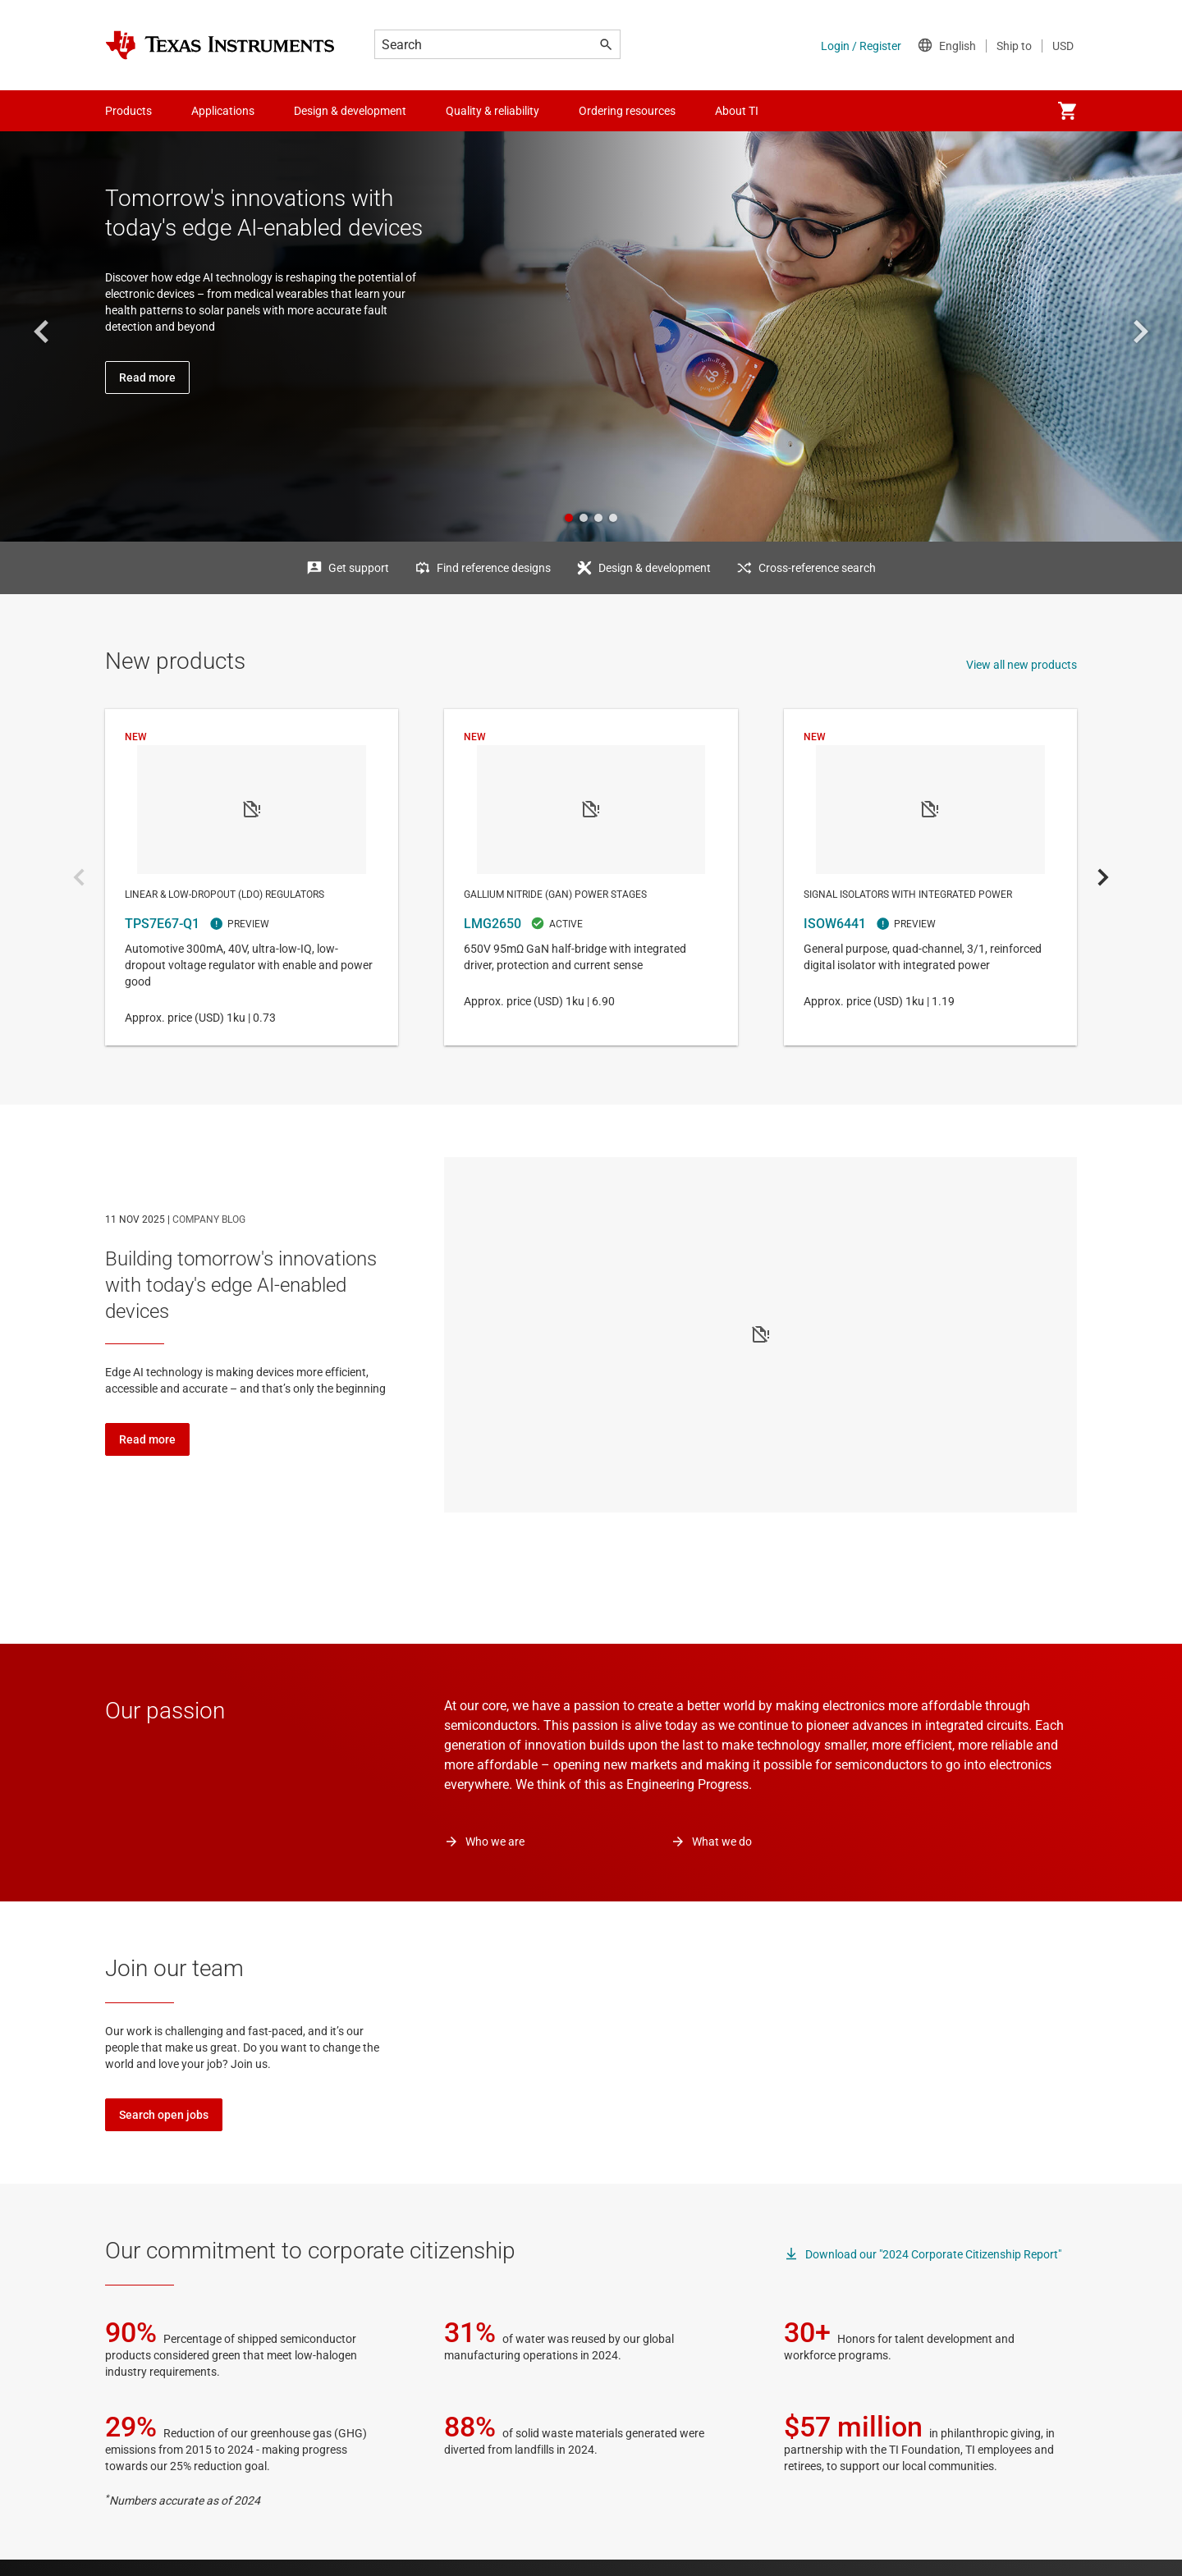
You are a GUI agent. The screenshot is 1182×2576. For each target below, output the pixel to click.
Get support (358, 567)
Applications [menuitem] (222, 110)
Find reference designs (494, 567)
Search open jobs (163, 2114)
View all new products (1021, 664)
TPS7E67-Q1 (251, 877)
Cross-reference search (817, 567)
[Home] (220, 45)
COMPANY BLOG (208, 1219)
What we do (722, 1841)
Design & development (654, 567)
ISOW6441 (930, 877)
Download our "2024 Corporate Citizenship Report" (933, 2254)
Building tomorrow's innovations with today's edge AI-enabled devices (241, 1285)
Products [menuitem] (128, 110)
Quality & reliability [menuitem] (492, 110)
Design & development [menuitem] (350, 110)
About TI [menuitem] (736, 110)
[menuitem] (1067, 110)
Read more (147, 1439)
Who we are (495, 1841)
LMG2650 (590, 877)
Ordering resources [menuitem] (627, 110)
